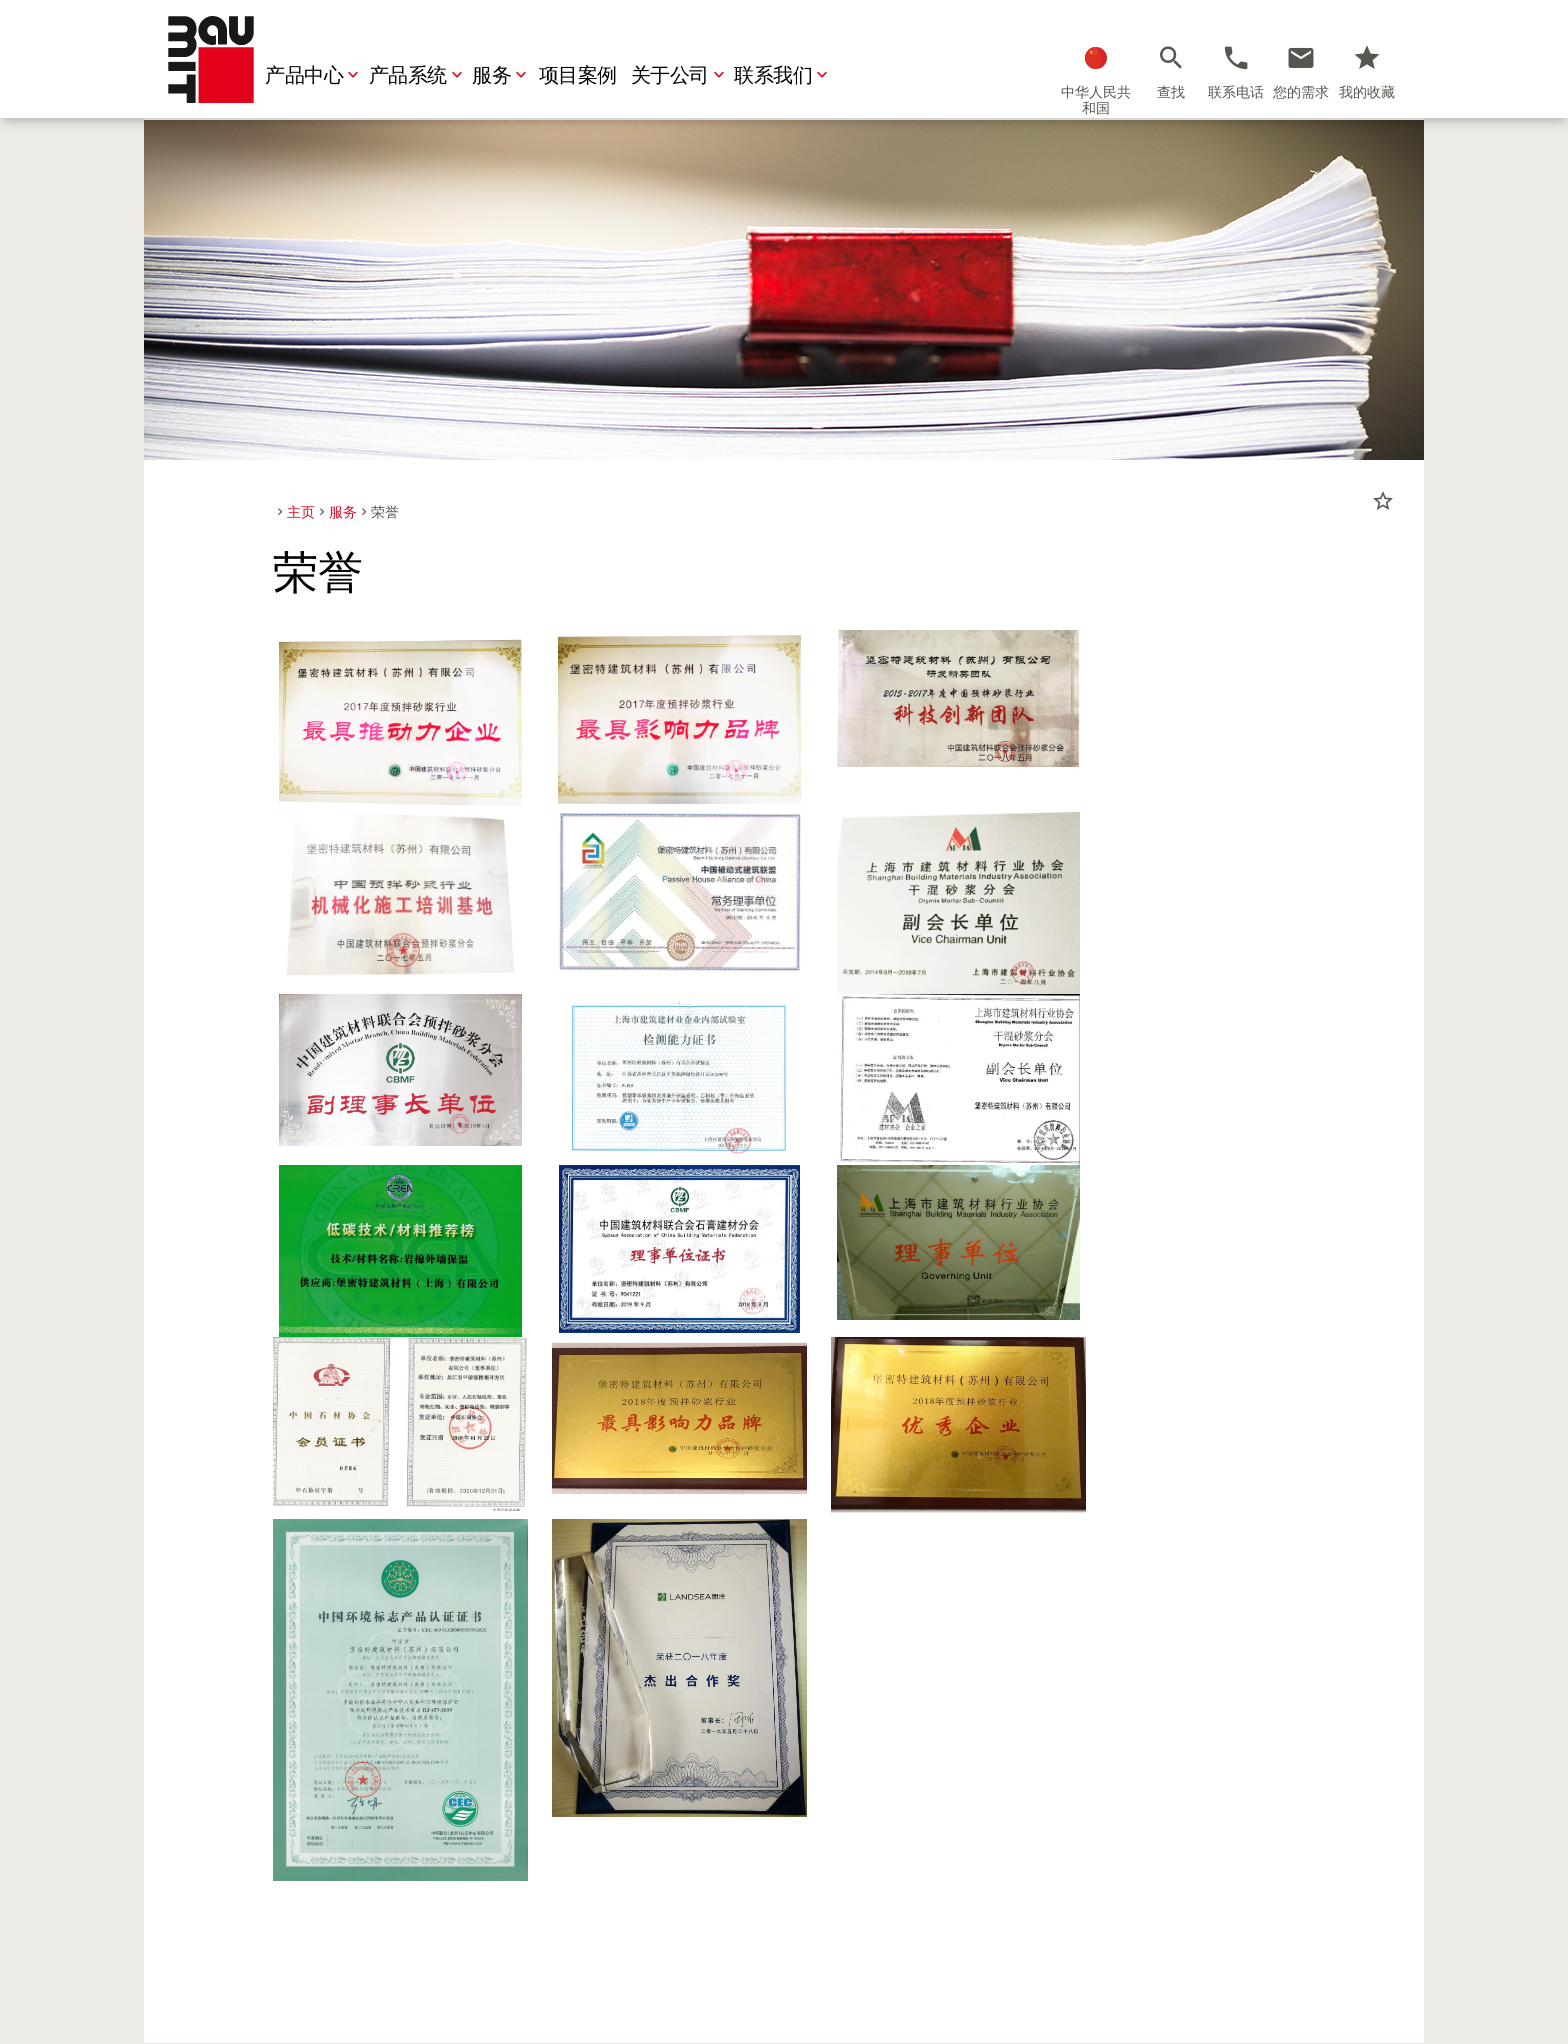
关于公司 (682, 76)
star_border (1383, 501)
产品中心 (316, 76)
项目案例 (580, 76)
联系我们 (785, 76)
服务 (503, 76)
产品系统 (420, 76)
